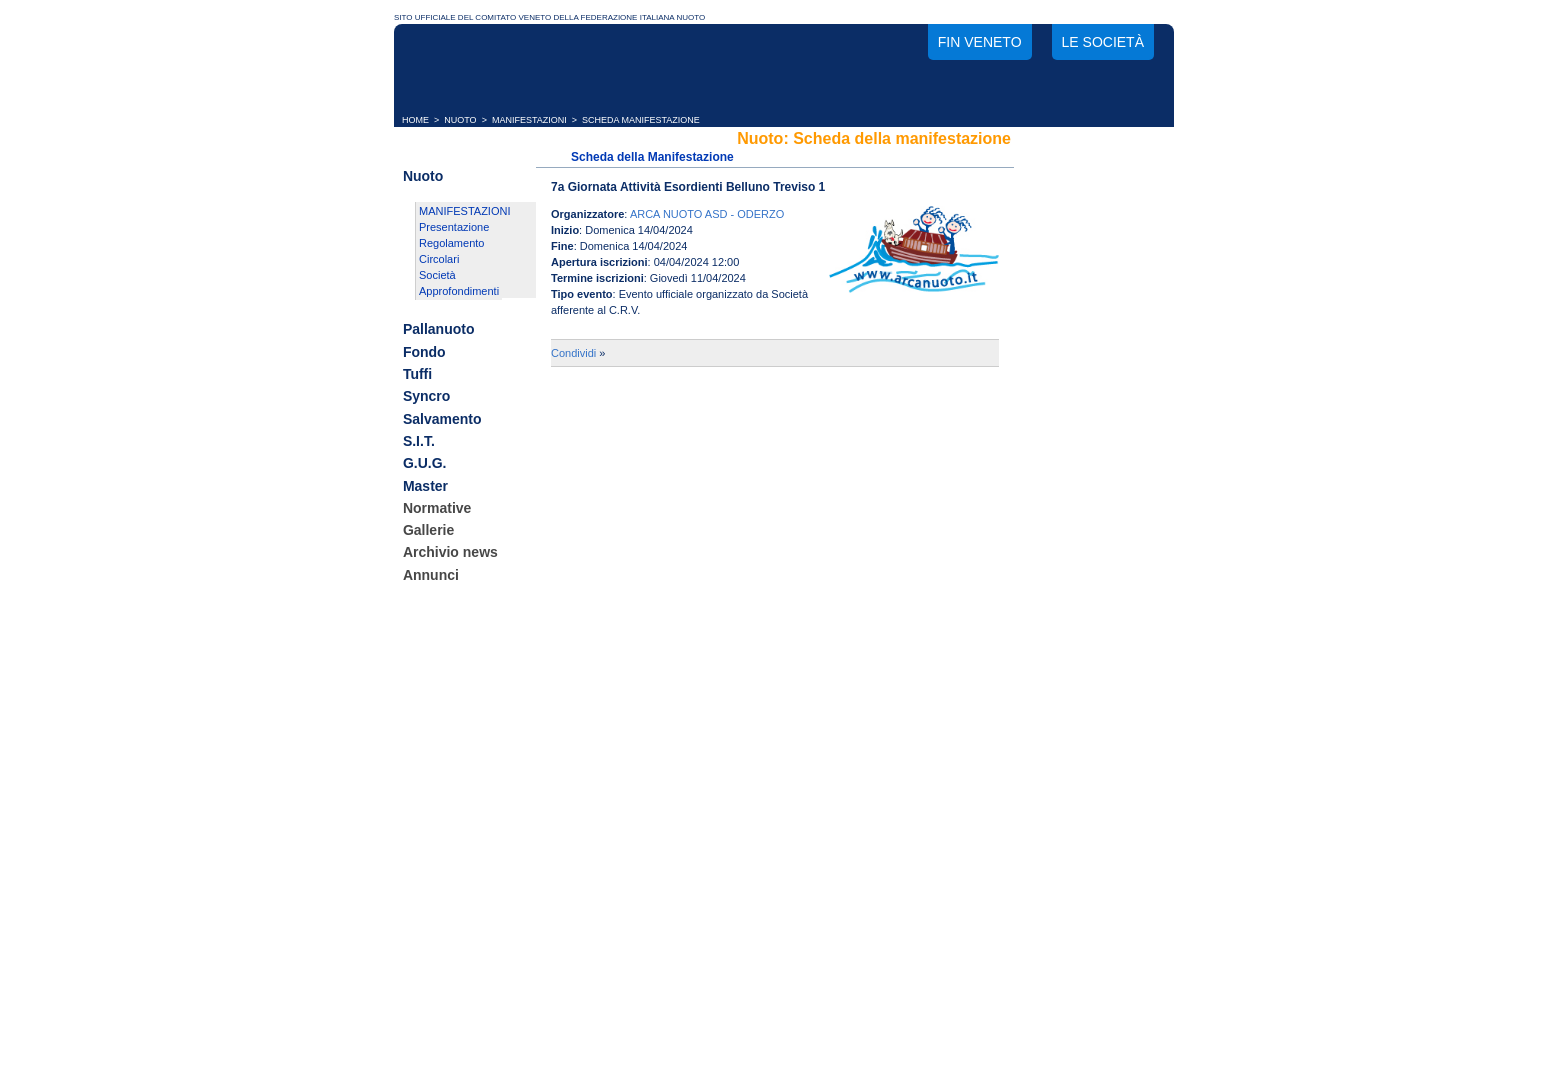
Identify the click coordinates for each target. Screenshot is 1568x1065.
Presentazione (454, 227)
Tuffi (417, 374)
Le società (1103, 42)
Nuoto (423, 176)
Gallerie (428, 530)
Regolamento (451, 243)
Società (437, 275)
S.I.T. (419, 441)
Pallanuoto (439, 330)
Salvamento (442, 419)
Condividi (573, 353)
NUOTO (460, 120)
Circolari (439, 259)
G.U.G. (425, 464)
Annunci (431, 575)
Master (425, 486)
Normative (437, 508)
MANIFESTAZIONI (529, 120)
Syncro (426, 397)
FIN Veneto (980, 42)
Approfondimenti (459, 291)
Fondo (424, 352)
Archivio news (450, 553)
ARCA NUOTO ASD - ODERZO (707, 214)
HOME (415, 120)
